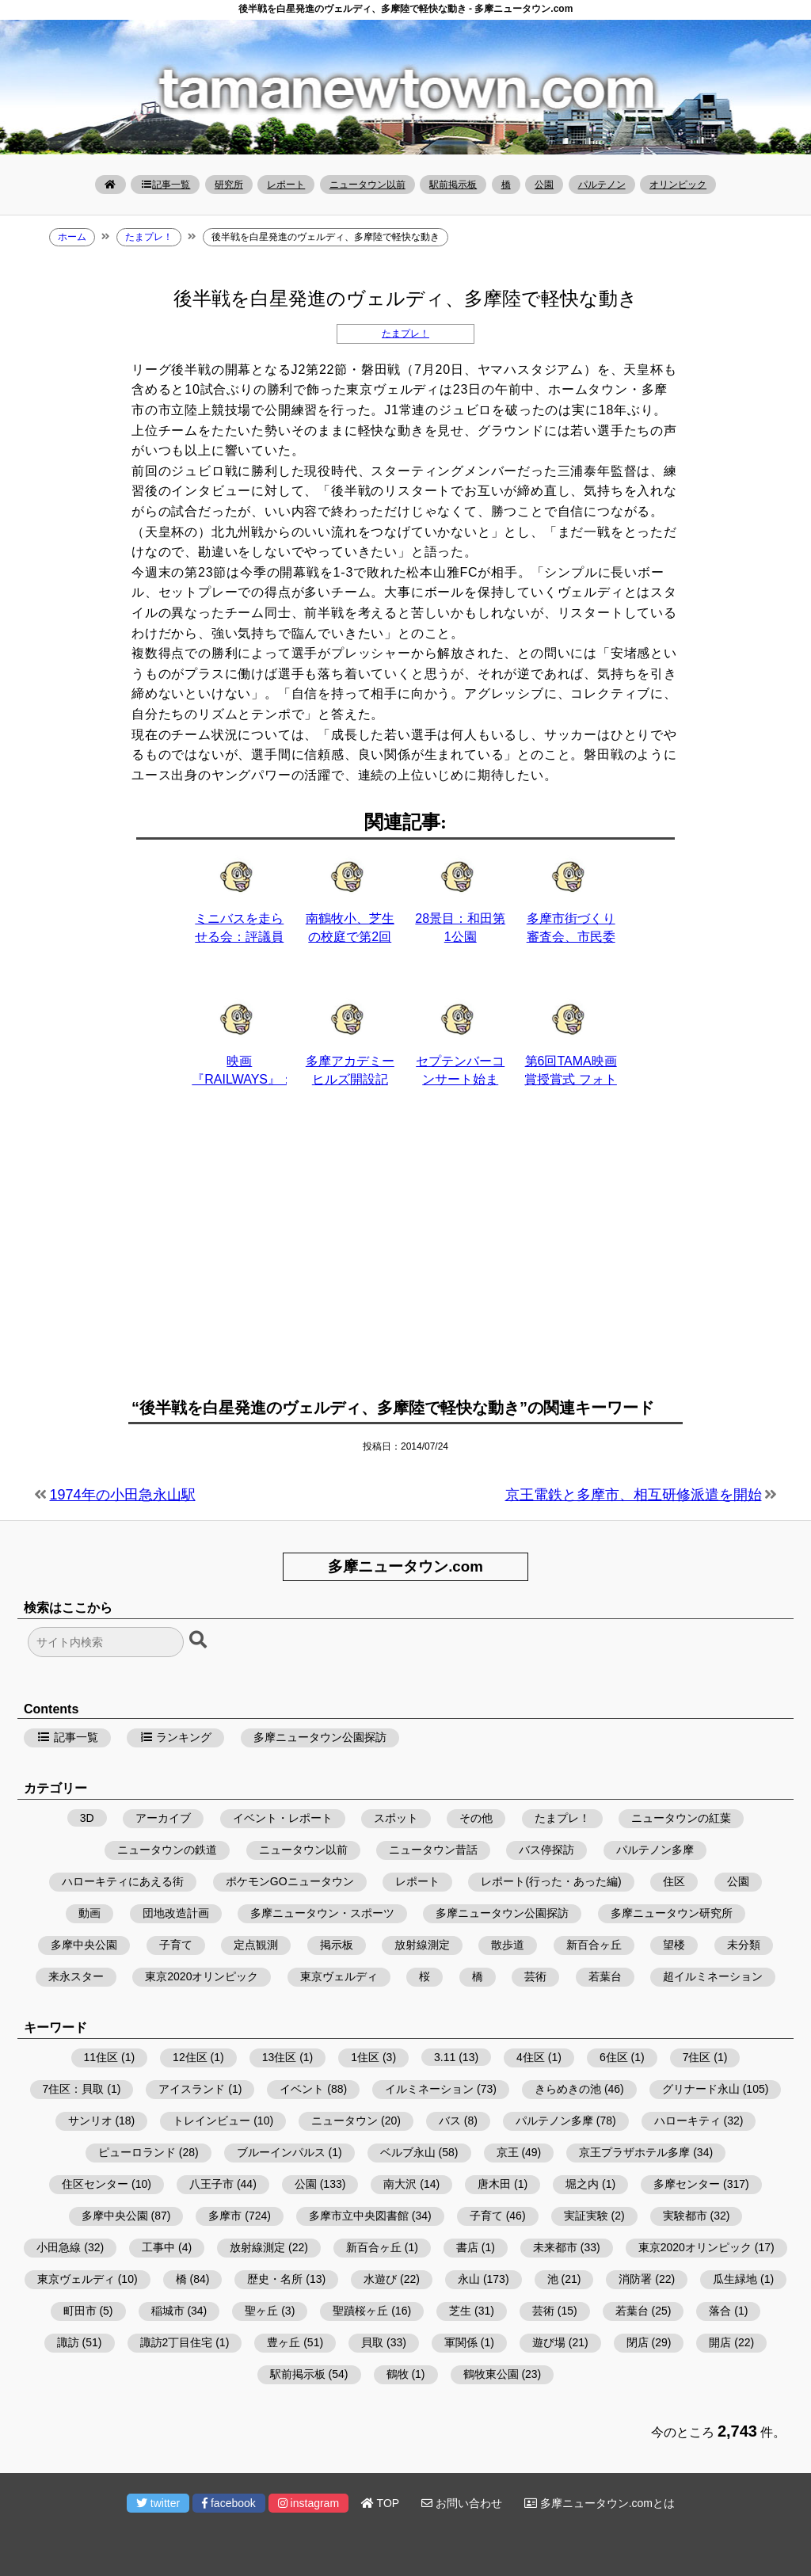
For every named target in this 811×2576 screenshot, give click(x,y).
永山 (469, 2279)
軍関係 (461, 2342)
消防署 (635, 2279)
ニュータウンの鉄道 (167, 1849)
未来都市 (555, 2247)
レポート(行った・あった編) (551, 1881)
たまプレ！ (405, 333)
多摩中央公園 (84, 1944)
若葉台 (605, 1976)
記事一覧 (165, 184)
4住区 (530, 2057)
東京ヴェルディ (339, 1976)
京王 (508, 2152)
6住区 (614, 2057)
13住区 (279, 2057)
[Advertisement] (405, 1251)
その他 (476, 1818)
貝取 (372, 2342)
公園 (544, 184)
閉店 (637, 2342)
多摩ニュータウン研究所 (672, 1913)
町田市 (80, 2310)
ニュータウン (344, 2120)
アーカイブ (163, 1818)
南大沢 (400, 2184)
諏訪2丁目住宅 (176, 2342)
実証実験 (586, 2215)
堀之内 (582, 2184)
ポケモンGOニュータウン (290, 1881)
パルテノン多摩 (655, 1849)
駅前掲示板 (453, 184)
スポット (396, 1818)
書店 (467, 2247)
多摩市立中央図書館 (359, 2215)
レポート (286, 184)
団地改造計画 (176, 1913)
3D (87, 1818)
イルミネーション (429, 2089)
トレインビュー (211, 2120)
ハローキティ (687, 2120)
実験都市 (685, 2215)
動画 (89, 1913)
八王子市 (211, 2184)
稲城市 (168, 2310)
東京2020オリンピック (201, 1976)
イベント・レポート (283, 1818)
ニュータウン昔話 (433, 1849)
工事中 (158, 2247)
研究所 (229, 184)
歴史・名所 (275, 2279)
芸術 (535, 1976)
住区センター (95, 2184)
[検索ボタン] (199, 1640)
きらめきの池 (568, 2089)
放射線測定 (422, 1944)
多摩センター (686, 2184)
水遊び (380, 2279)
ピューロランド (137, 2152)
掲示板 (336, 1944)
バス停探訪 (546, 1849)
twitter (158, 2503)
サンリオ (90, 2120)
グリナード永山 (701, 2089)
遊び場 (548, 2342)
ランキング (175, 1737)
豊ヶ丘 (283, 2342)
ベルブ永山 (408, 2152)
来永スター (76, 1976)
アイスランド (191, 2089)
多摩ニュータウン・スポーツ (322, 1913)
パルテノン (602, 184)
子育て (175, 1944)
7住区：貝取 (74, 2089)
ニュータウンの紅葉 (681, 1818)
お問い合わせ (461, 2503)
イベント (302, 2089)
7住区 (697, 2057)
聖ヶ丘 (261, 2310)
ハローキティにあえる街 (123, 1881)
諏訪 (68, 2342)
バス (450, 2120)
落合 (720, 2310)
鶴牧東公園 (491, 2374)
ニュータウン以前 (367, 184)
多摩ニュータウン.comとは (599, 2503)
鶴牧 (397, 2374)
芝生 (460, 2310)
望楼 (674, 1944)
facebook (229, 2503)
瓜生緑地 (735, 2279)
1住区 (365, 2057)
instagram (308, 2503)
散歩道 (507, 1944)
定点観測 (256, 1944)
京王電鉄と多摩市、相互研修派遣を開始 (633, 1495)
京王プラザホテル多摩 (634, 2152)
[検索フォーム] (106, 1642)
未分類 (743, 1944)
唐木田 (494, 2184)
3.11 (444, 2057)
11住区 (101, 2057)
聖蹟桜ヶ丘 (360, 2310)
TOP (380, 2503)
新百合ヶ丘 (594, 1944)
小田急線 (58, 2247)
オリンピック (677, 184)
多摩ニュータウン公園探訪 (319, 1737)
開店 (720, 2342)
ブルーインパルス (281, 2152)
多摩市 (225, 2215)
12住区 (190, 2057)
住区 (674, 1881)
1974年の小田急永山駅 (123, 1495)
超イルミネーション (713, 1976)
